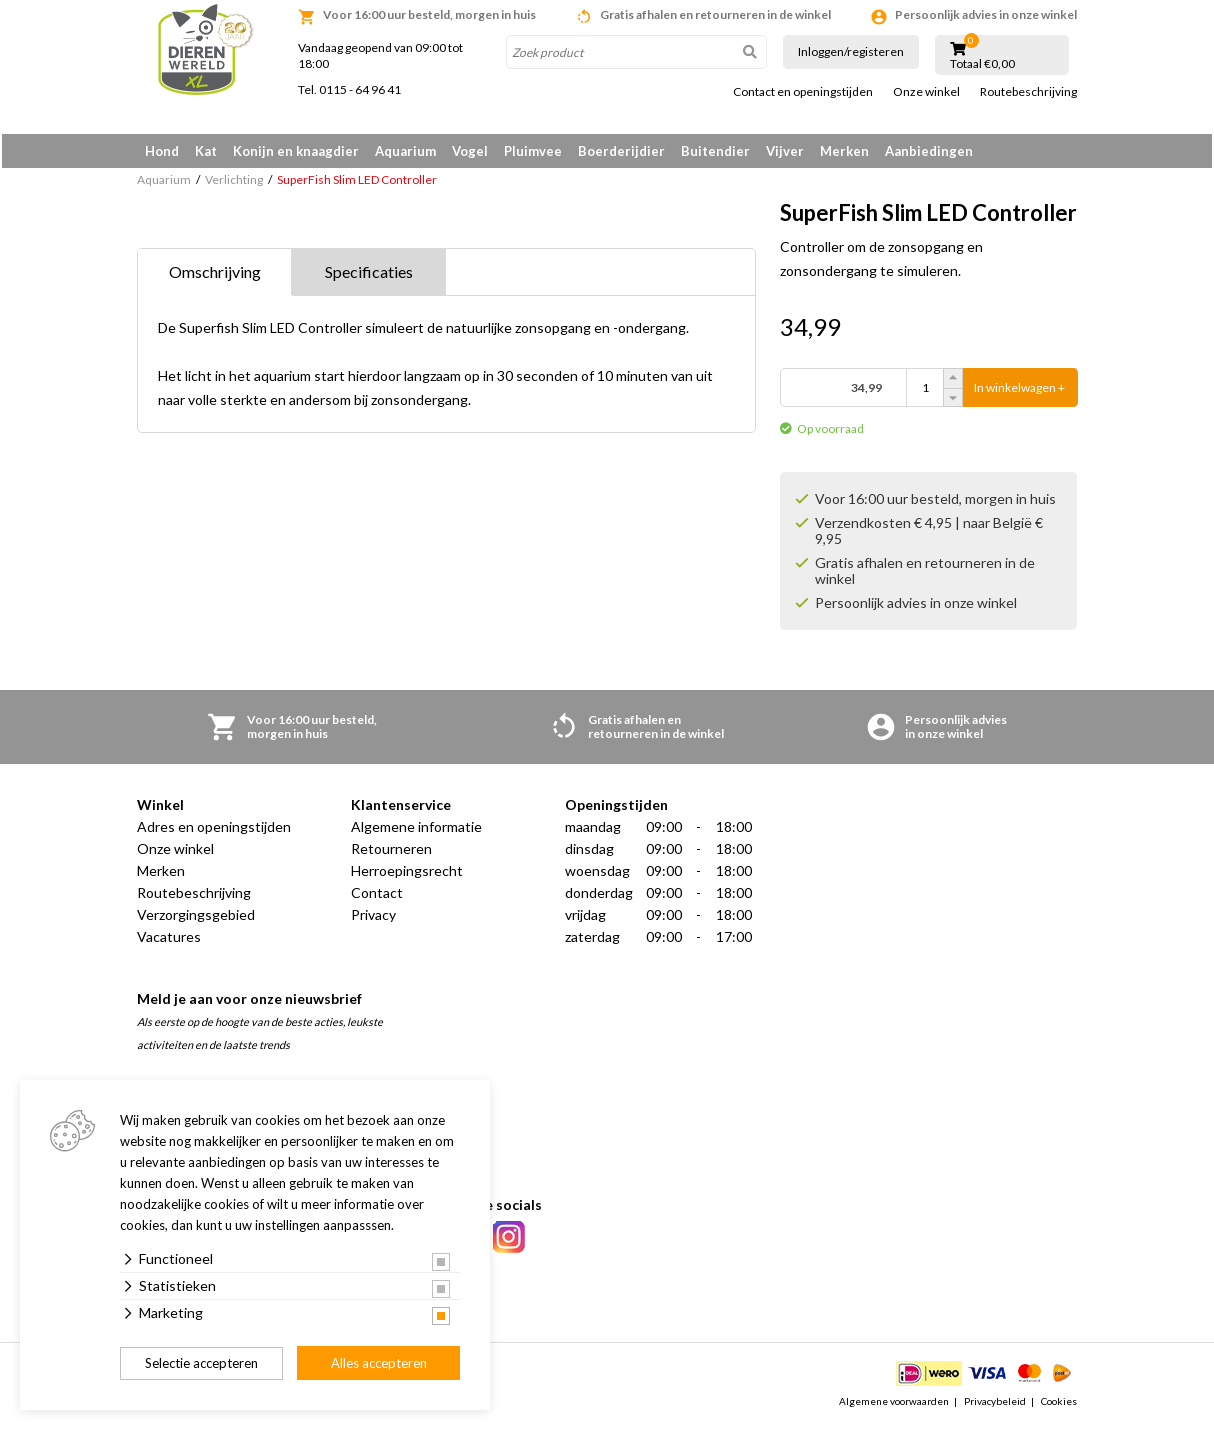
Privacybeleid (995, 1404)
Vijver (785, 151)
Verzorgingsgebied (196, 918)
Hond (162, 151)
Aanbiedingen (929, 151)
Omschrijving (215, 275)
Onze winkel (926, 92)
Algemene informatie (416, 830)
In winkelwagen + (1019, 391)
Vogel (470, 151)
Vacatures (169, 940)
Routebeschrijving (1028, 92)
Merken (844, 151)
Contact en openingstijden (803, 92)
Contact (377, 896)
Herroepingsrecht (407, 874)
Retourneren (391, 852)
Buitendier (715, 151)
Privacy (373, 918)
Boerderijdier (621, 151)
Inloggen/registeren (851, 51)
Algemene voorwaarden (894, 1404)
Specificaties (369, 275)
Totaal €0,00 (982, 64)
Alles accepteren (379, 1363)
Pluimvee (533, 151)
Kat (206, 151)
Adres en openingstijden (214, 830)
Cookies (1059, 1404)
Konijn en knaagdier (296, 151)
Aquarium (405, 151)
